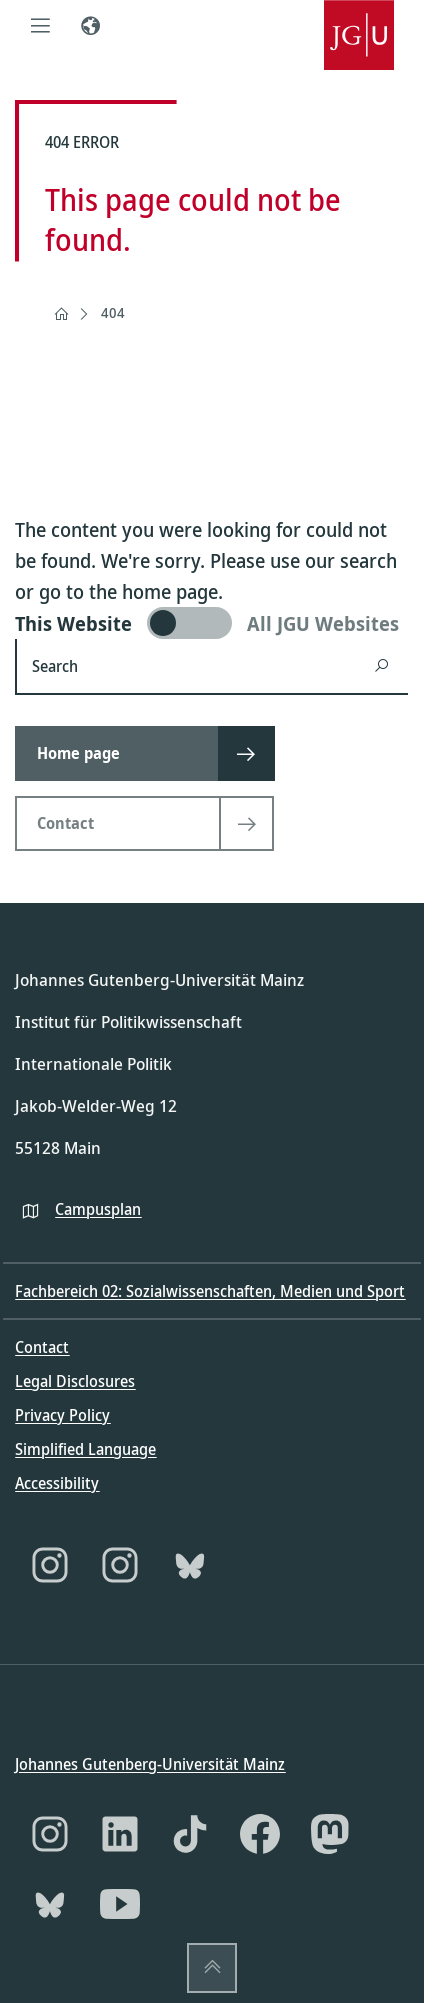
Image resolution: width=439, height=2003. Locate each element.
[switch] (211, 623)
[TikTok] (190, 1834)
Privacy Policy (62, 1415)
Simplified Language (85, 1449)
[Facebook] (260, 1834)
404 (113, 312)
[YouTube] (120, 1904)
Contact (42, 1347)
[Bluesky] (190, 1565)
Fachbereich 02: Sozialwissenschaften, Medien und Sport (210, 1291)
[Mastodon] (330, 1834)
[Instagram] (50, 1565)
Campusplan (98, 1208)
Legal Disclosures (75, 1381)
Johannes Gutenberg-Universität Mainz (150, 1763)
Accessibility (57, 1483)
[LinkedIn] (120, 1834)
